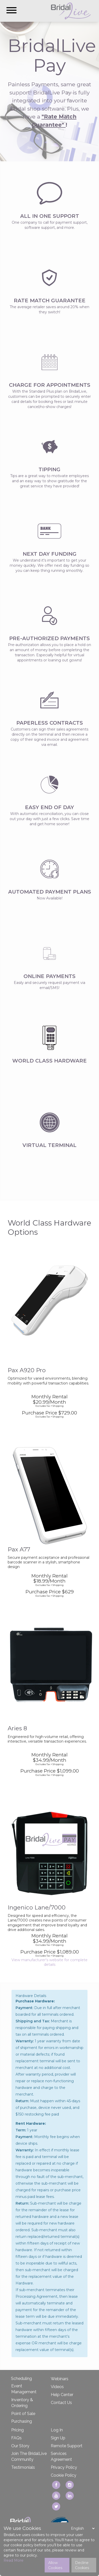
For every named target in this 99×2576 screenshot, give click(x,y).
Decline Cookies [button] (82, 2565)
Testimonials (23, 2467)
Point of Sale (23, 2413)
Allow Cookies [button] (55, 2565)
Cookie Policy (63, 2475)
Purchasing (21, 2421)
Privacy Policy (64, 2467)
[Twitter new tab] (56, 2506)
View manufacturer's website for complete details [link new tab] (49, 1962)
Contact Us (61, 2402)
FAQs (16, 2437)
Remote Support (66, 2445)
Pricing (17, 2430)
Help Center (62, 2394)
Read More (13, 2560)
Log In (57, 2430)
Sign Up (58, 2437)
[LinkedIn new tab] (70, 2496)
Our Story (20, 2445)
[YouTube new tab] (56, 2496)
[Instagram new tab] (70, 2485)
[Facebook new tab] (56, 2485)
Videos (57, 2386)
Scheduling (21, 2378)
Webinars (59, 2378)
